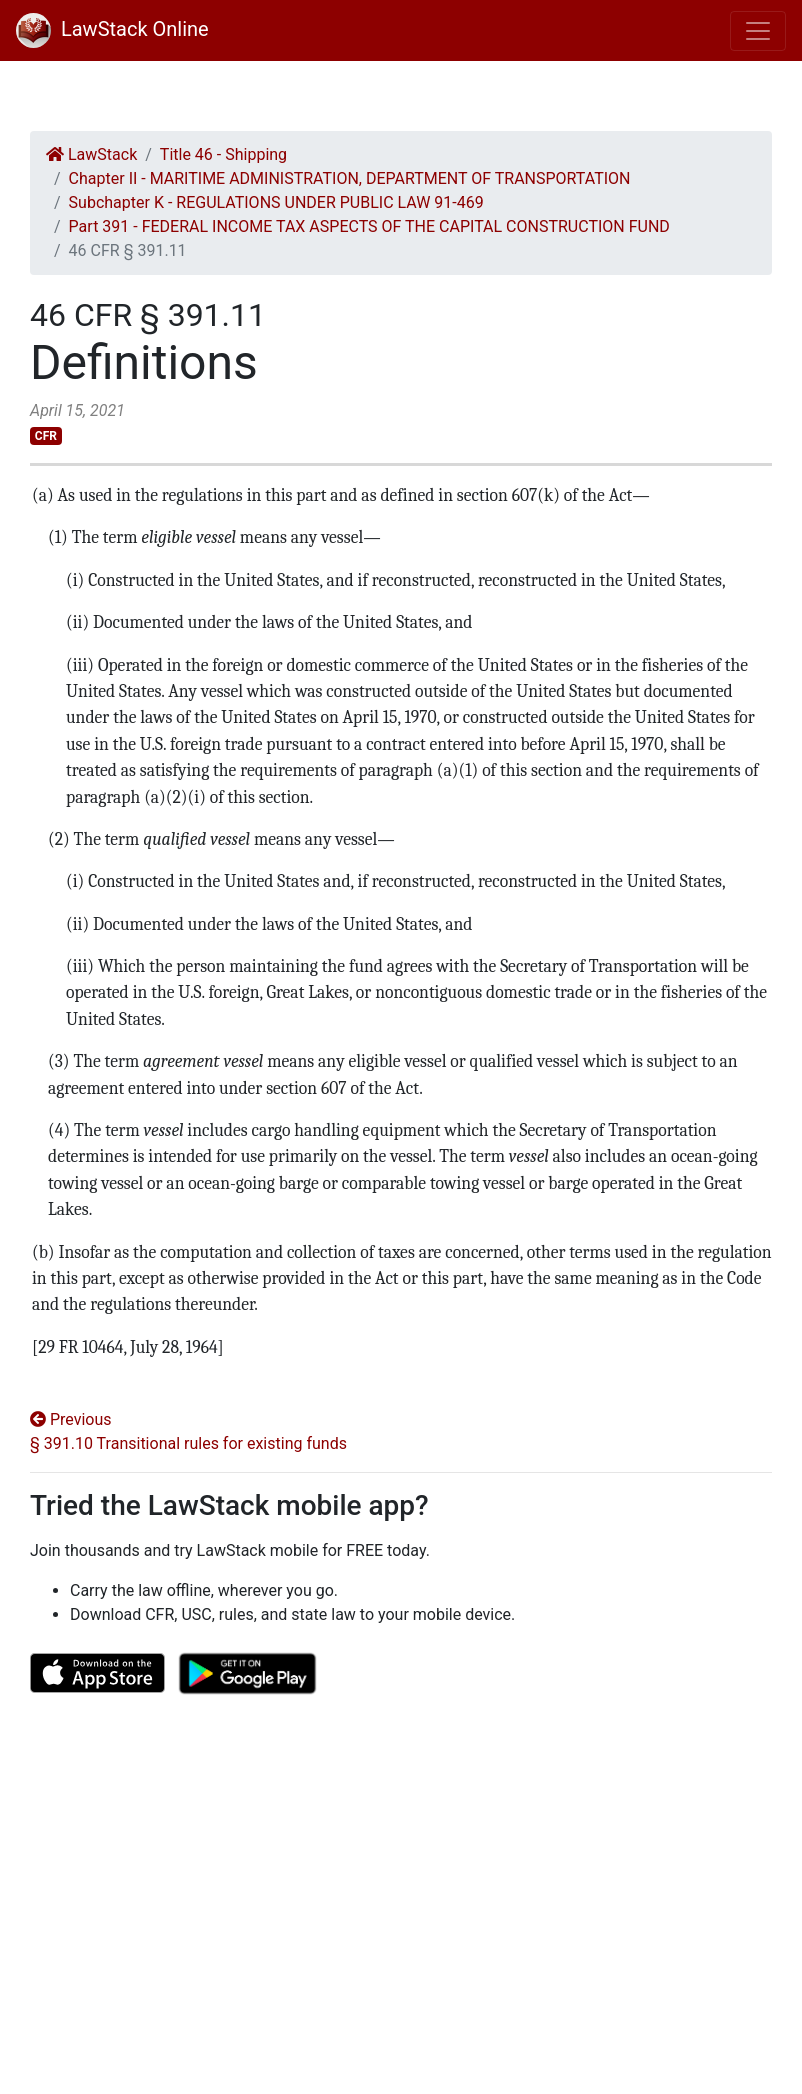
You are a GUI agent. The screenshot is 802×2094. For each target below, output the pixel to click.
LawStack (91, 154)
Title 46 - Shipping (223, 154)
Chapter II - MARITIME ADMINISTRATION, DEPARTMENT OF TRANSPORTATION (350, 178)
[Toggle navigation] (758, 31)
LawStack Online (112, 29)
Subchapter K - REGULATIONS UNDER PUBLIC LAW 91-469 (276, 202)
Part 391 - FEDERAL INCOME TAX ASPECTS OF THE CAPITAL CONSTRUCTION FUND (369, 226)
